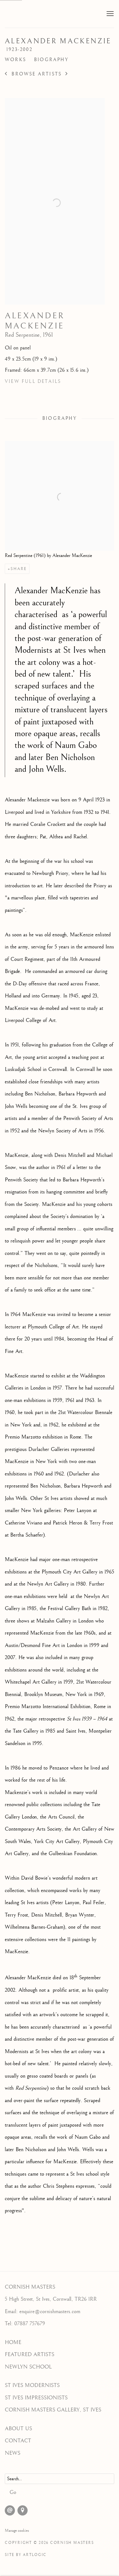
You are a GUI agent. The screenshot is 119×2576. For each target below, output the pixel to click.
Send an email (10, 2510)
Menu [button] (109, 14)
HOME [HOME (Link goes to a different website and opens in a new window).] (13, 2342)
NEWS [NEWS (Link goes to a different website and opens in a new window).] (12, 2453)
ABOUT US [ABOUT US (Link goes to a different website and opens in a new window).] (18, 2428)
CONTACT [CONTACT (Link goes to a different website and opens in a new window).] (18, 2441)
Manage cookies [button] (17, 2530)
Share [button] (18, 568)
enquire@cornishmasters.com (49, 2311)
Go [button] (13, 2492)
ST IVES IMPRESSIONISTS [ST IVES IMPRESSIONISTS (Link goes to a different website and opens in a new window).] (36, 2398)
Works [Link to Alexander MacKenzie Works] (15, 59)
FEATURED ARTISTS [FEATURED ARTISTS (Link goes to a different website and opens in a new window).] (29, 2354)
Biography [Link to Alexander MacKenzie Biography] (51, 59)
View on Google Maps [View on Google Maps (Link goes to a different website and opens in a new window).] (22, 2510)
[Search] (59, 2479)
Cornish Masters (50, 13)
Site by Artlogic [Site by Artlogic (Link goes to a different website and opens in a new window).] (26, 2554)
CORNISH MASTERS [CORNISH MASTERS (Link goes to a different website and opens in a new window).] (30, 2287)
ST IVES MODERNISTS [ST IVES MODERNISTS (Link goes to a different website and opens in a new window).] (32, 2385)
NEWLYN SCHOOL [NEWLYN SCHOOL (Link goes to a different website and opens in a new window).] (28, 2367)
